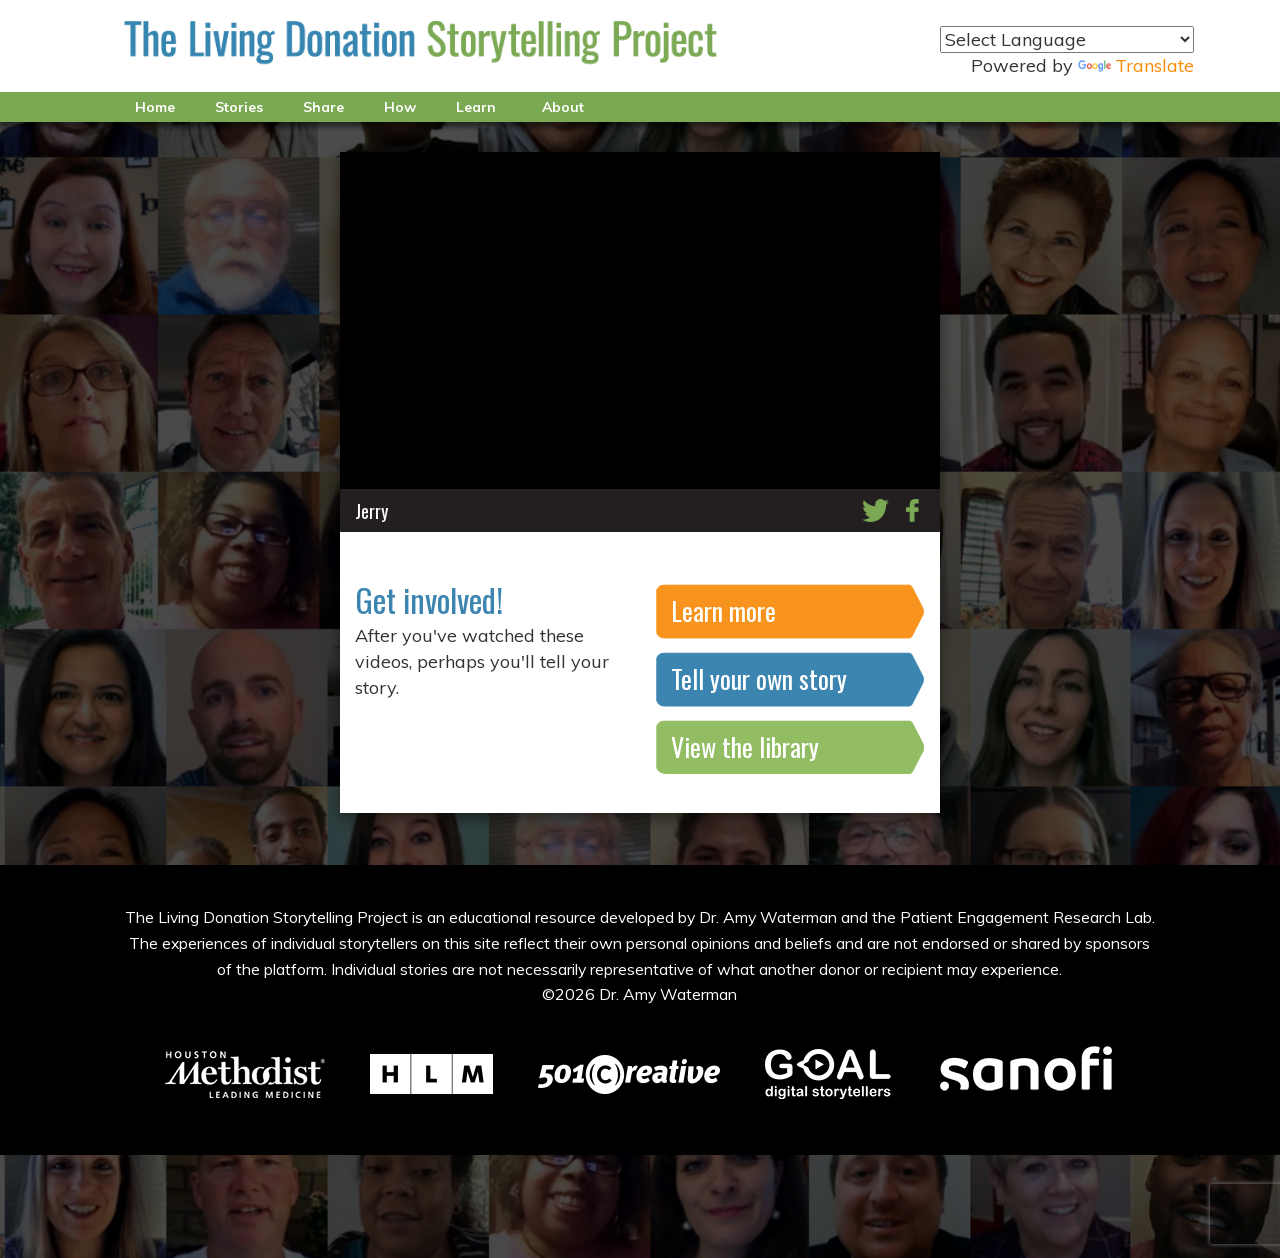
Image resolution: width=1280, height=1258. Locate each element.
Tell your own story (759, 678)
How (400, 107)
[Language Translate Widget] (1067, 39)
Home (155, 107)
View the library (745, 746)
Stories (239, 107)
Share (323, 107)
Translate (1136, 65)
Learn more (723, 610)
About (563, 107)
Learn (476, 107)
